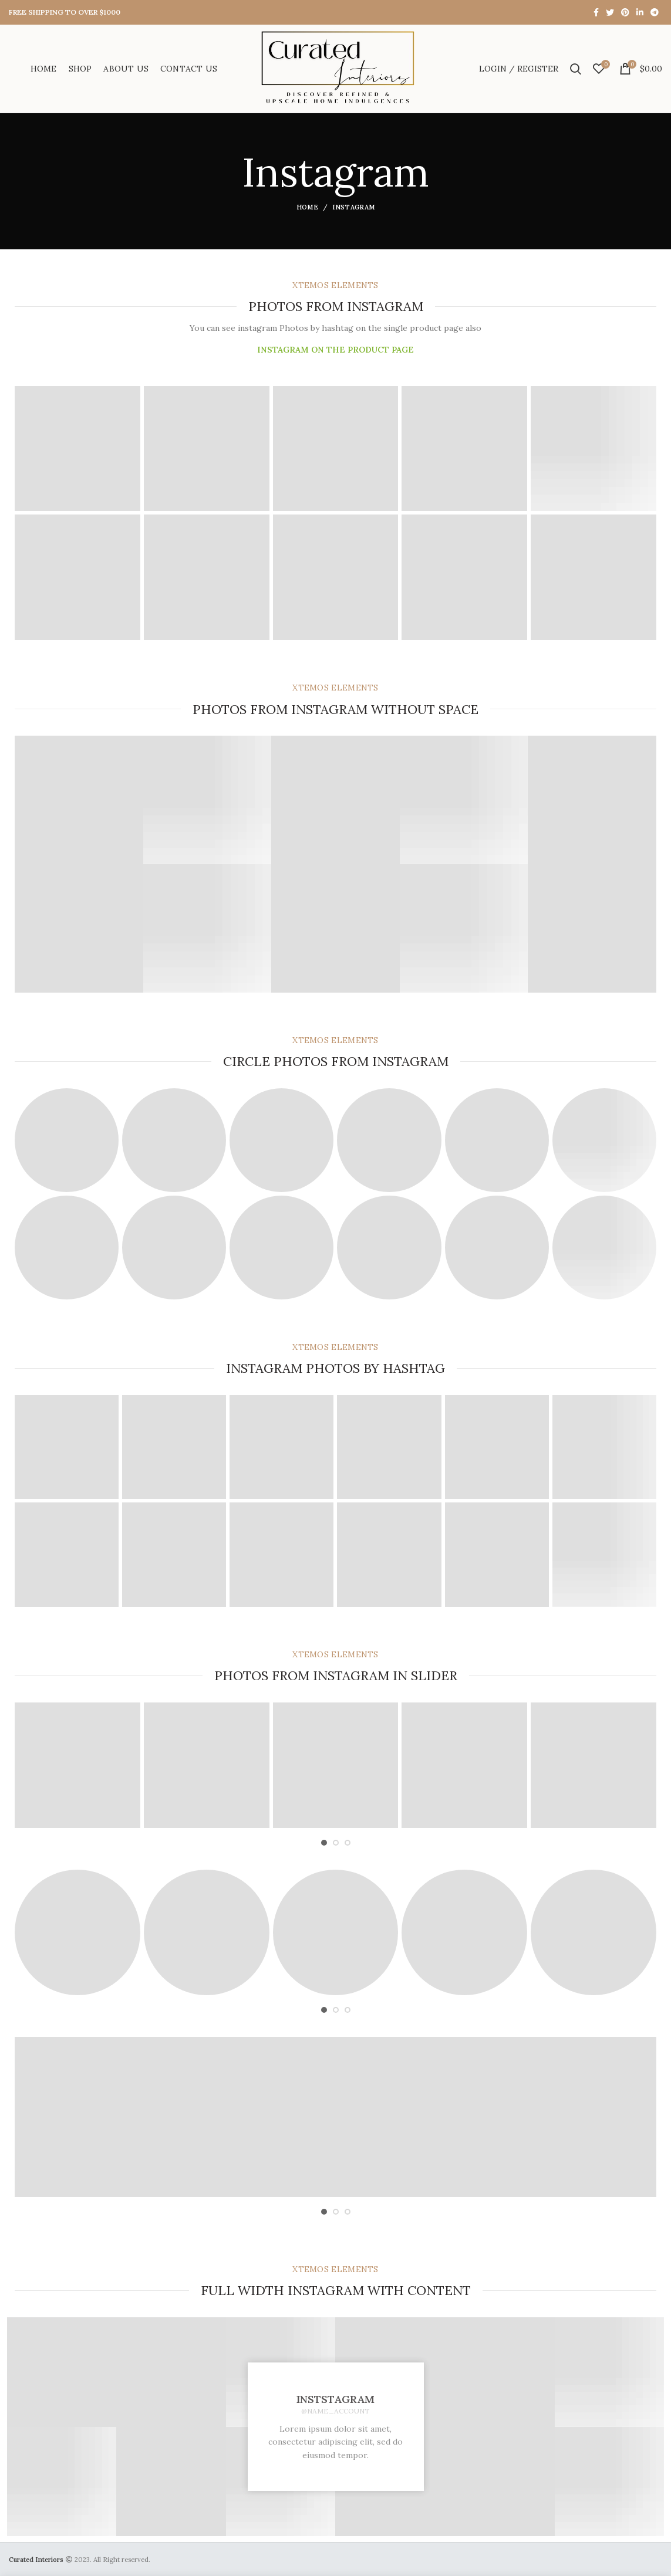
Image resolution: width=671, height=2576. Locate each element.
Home (307, 207)
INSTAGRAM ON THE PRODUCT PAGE (335, 349)
